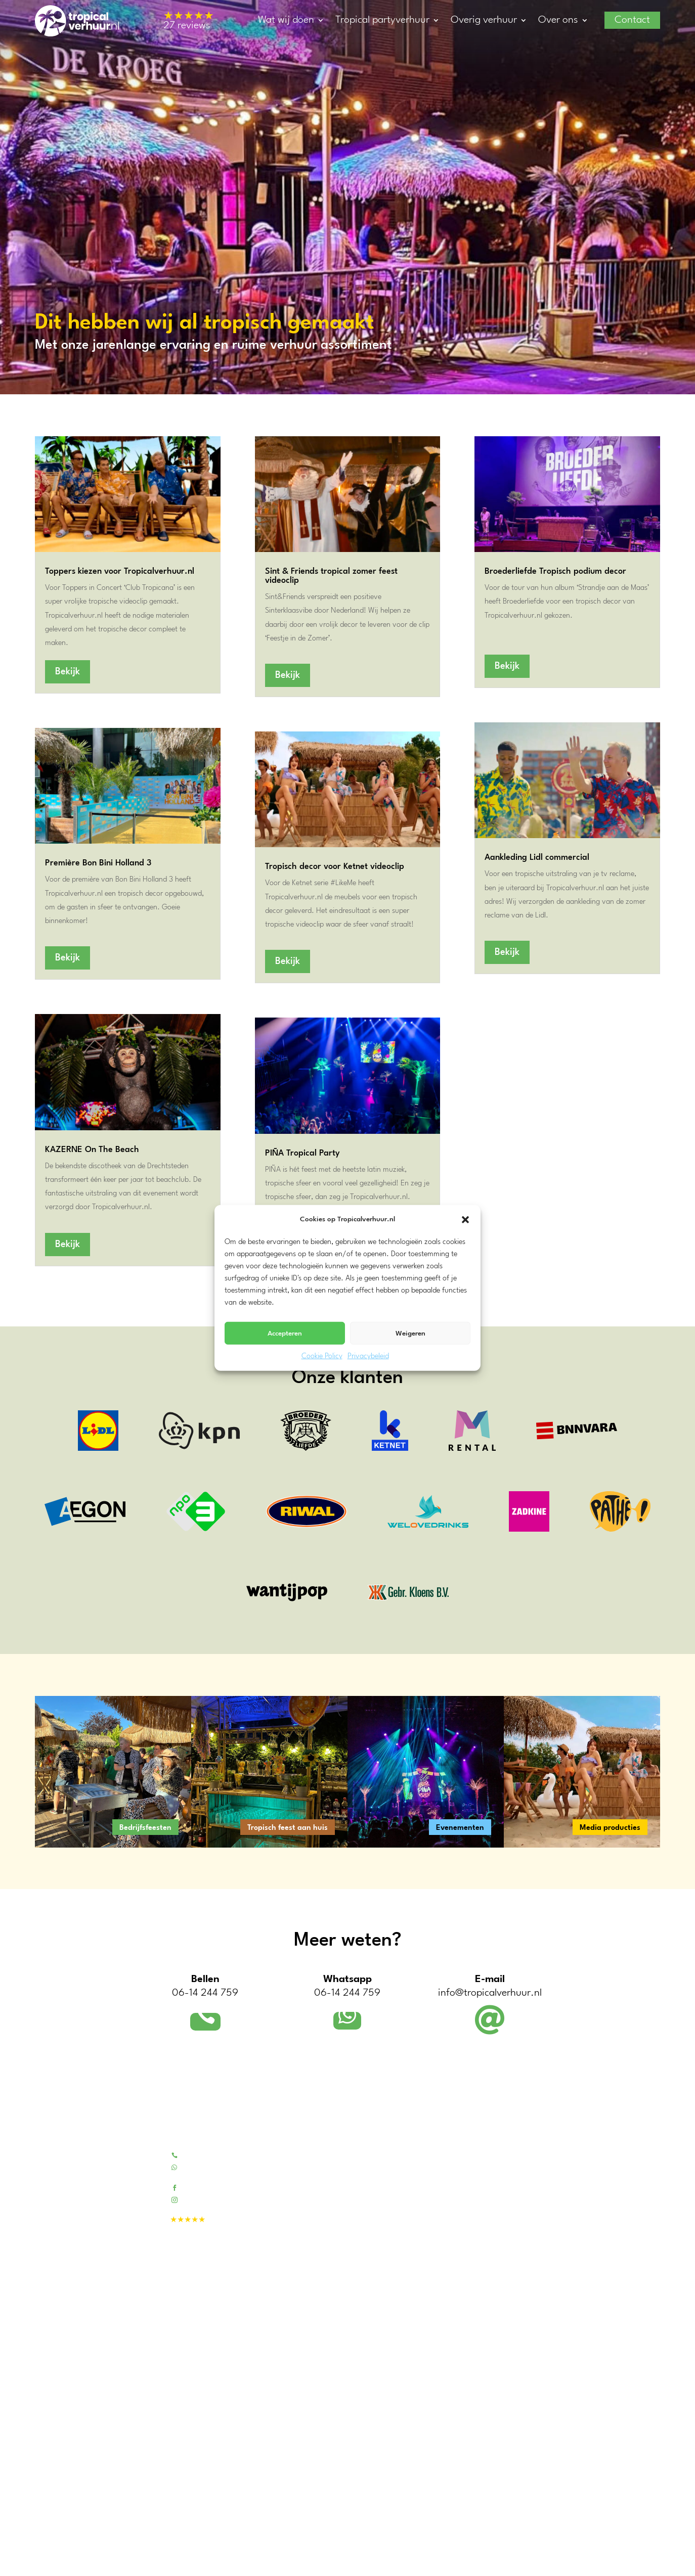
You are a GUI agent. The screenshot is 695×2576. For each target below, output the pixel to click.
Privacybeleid (368, 1356)
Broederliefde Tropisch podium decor (555, 571)
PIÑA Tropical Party (302, 1153)
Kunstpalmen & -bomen (488, 2194)
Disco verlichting (476, 2360)
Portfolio (328, 2168)
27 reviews (188, 21)
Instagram (199, 2199)
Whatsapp (199, 2167)
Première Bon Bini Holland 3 (98, 863)
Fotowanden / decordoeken (493, 2220)
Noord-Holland (58, 2451)
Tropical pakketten (478, 2154)
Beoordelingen (337, 2194)
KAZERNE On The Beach (92, 1149)
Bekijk (67, 671)
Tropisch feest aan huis (287, 1828)
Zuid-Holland (55, 2439)
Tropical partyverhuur (382, 20)
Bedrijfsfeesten (145, 1828)
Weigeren (410, 1333)
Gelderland (52, 2475)
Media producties (610, 1828)
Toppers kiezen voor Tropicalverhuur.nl (119, 571)
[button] (465, 1219)
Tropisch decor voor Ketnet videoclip (334, 866)
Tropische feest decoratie (489, 2207)
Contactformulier (342, 2181)
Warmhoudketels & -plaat (490, 2307)
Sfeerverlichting (474, 2347)
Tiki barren (466, 2168)
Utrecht (47, 2463)
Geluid (460, 2373)
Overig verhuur (484, 20)
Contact (632, 20)
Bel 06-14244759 (210, 2154)
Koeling (461, 2320)
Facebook (197, 2187)
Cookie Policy (321, 1356)
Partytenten (468, 2294)
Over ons (558, 20)
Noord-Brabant (59, 2499)
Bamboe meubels (477, 2181)
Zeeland (47, 2487)
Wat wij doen (286, 20)
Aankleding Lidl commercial (537, 857)
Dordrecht (50, 2562)
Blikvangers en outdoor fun (492, 2233)
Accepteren (285, 1333)
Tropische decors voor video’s (361, 2294)
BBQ (457, 2333)
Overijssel (50, 2511)
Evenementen (460, 1828)
